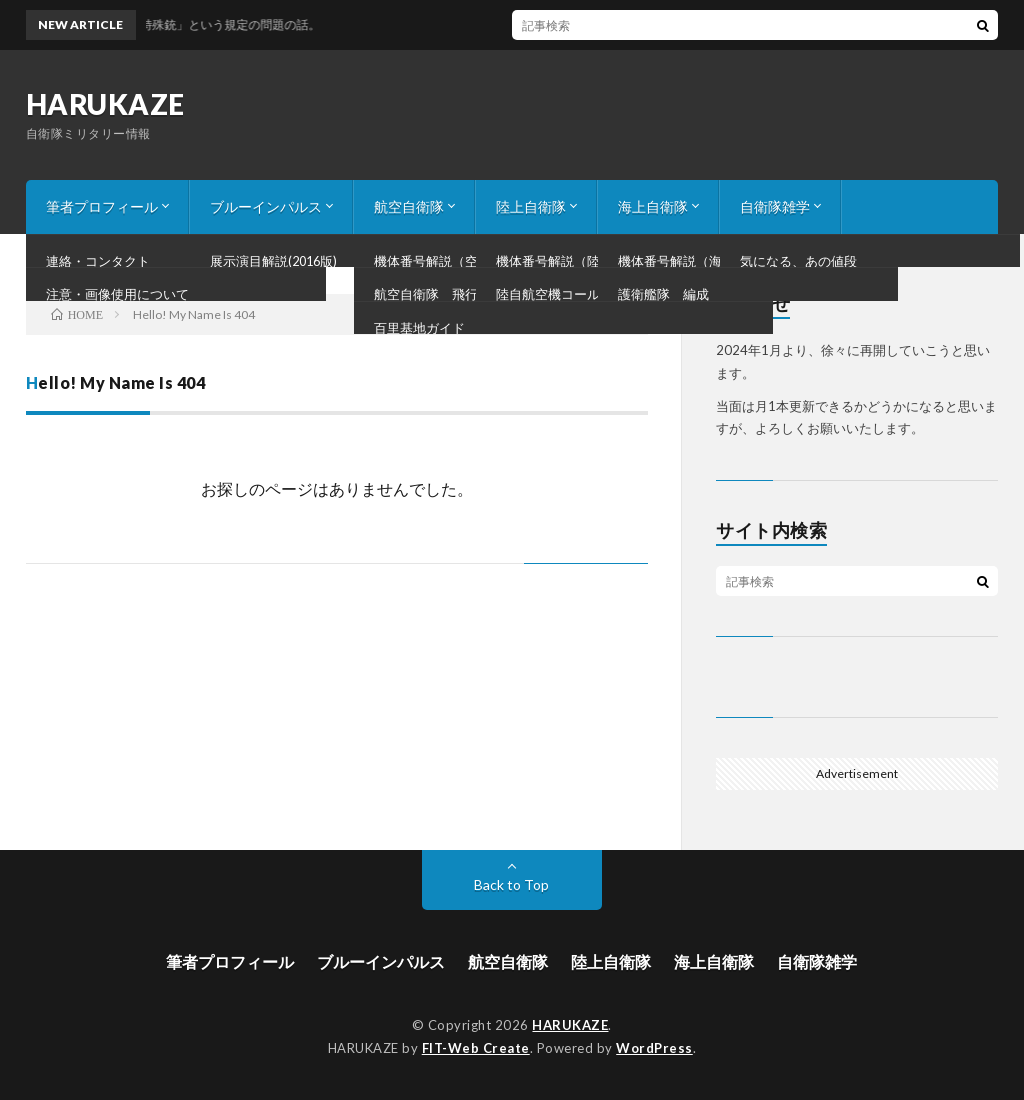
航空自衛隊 (409, 206)
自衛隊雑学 (775, 206)
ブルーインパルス (266, 206)
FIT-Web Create (476, 1048)
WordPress (654, 1048)
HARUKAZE (105, 104)
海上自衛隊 (653, 206)
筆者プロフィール (102, 206)
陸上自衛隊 (531, 206)
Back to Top (511, 884)
